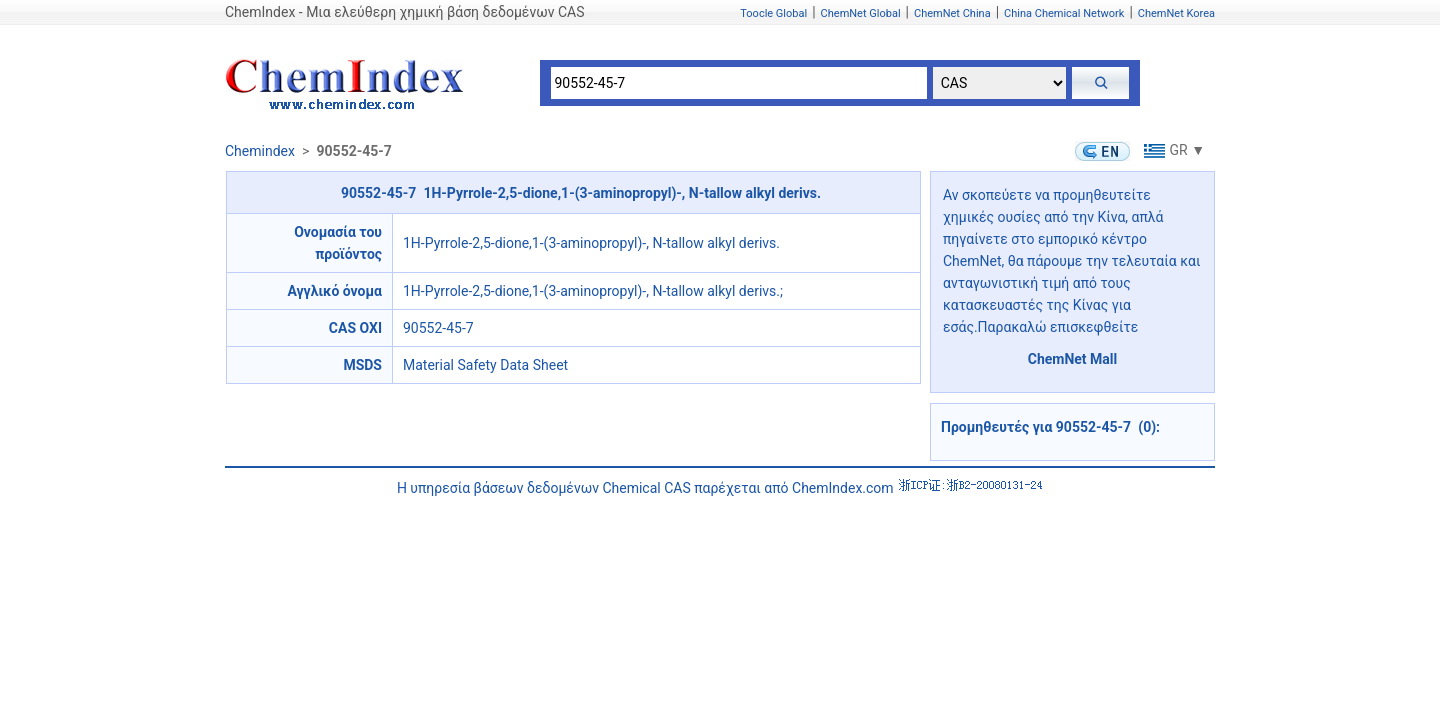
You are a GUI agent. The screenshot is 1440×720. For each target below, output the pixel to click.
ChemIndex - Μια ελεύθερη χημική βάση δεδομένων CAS (404, 12)
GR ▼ (1172, 150)
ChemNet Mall (1073, 359)
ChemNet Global (861, 13)
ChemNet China (952, 13)
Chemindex (260, 151)
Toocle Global (773, 13)
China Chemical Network (1064, 13)
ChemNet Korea (1176, 13)
